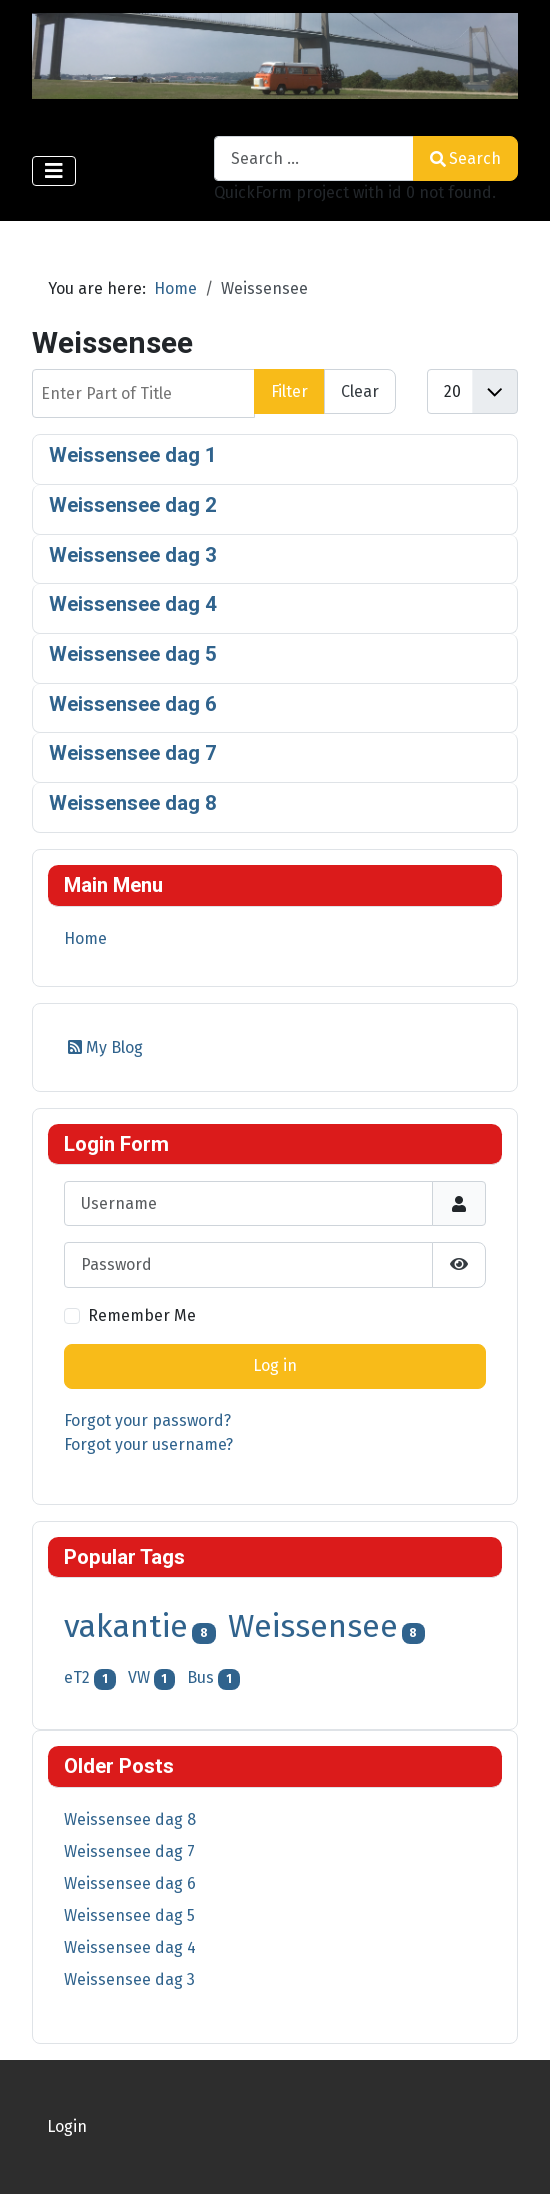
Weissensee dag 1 (133, 455)
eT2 (77, 1677)
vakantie (126, 1626)
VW (139, 1677)
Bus (200, 1677)
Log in (275, 1365)
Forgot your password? (147, 1420)
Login (67, 2126)
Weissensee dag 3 (133, 555)
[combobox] (314, 158)
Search (465, 158)
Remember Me (142, 1315)
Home (85, 938)
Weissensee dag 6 (133, 704)
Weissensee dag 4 (133, 604)
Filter (289, 391)
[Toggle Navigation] (54, 171)
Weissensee (313, 1626)
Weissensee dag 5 (133, 654)
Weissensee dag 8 (133, 803)
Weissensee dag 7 (133, 753)
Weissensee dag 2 (133, 505)
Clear (360, 391)
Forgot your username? (148, 1444)
